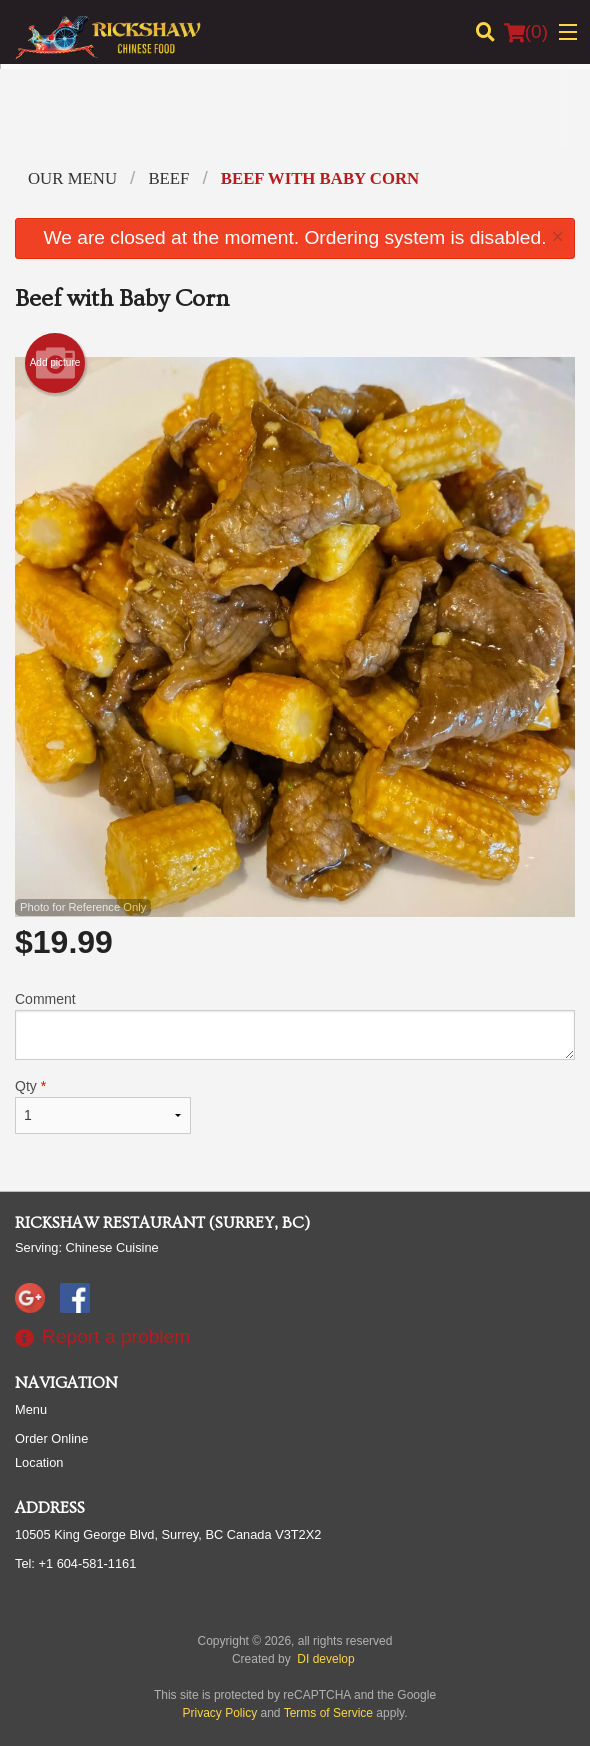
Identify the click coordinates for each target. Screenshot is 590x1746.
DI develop (325, 1659)
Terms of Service (328, 1713)
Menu (31, 1409)
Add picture (55, 363)
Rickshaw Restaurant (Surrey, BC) (162, 1223)
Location (39, 1462)
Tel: (75, 1563)
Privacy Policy (220, 1713)
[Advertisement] (295, 124)
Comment (295, 1025)
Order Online (51, 1438)
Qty (103, 1106)
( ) (526, 32)
